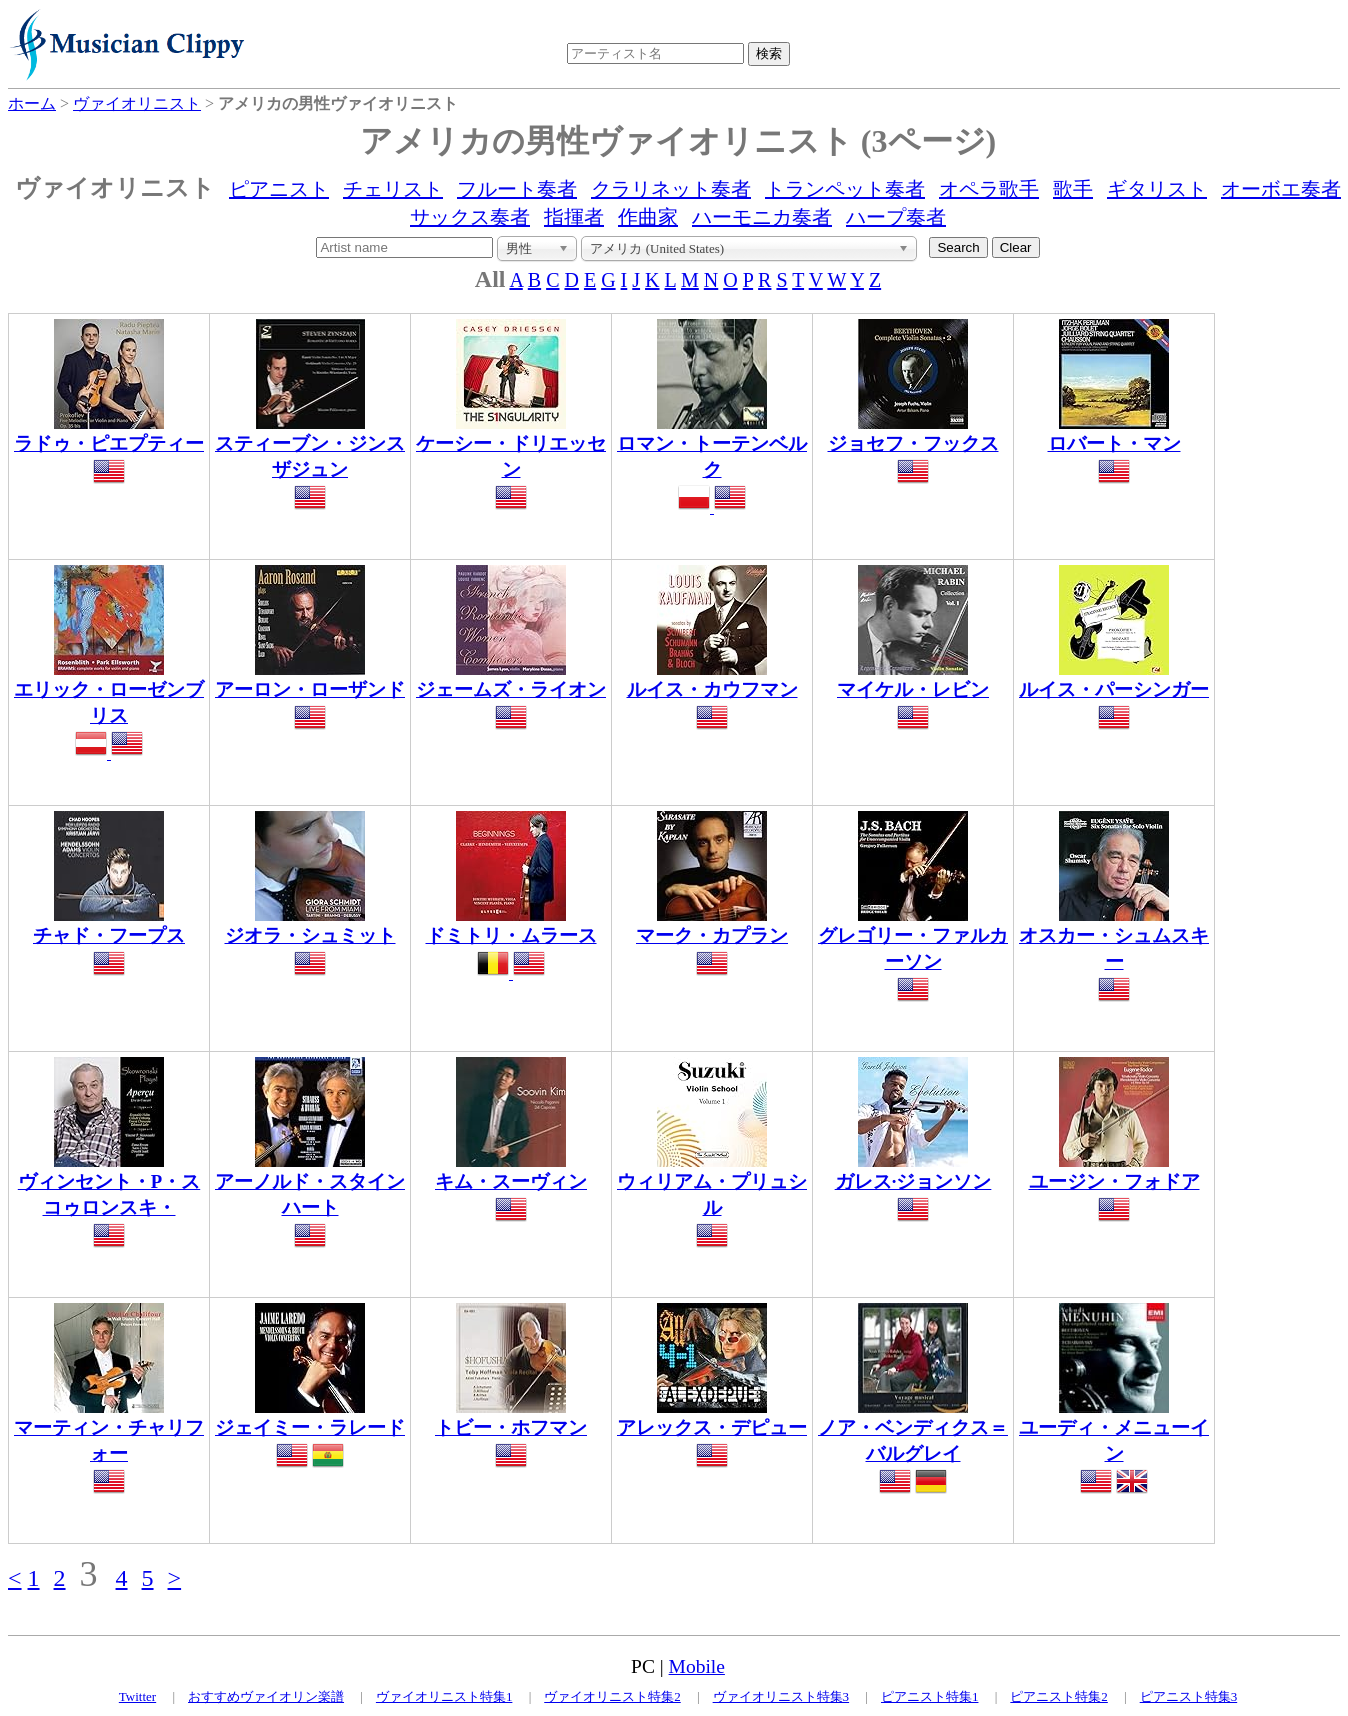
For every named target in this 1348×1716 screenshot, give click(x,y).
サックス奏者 (470, 217)
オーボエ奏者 (1281, 189)
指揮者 (574, 217)
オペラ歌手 (989, 189)
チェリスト (393, 189)
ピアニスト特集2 (1059, 1696)
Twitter (137, 1696)
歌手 (1073, 189)
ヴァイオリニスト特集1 (444, 1696)
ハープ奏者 (896, 217)
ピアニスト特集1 (930, 1696)
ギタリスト (1157, 189)
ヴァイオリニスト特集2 (612, 1696)
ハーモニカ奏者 (762, 217)
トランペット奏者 (845, 189)
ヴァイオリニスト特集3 (781, 1696)
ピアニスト (279, 189)
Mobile (697, 1666)
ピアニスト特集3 (1189, 1696)
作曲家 (648, 217)
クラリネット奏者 (671, 189)
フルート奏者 (517, 189)
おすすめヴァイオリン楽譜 (266, 1696)
